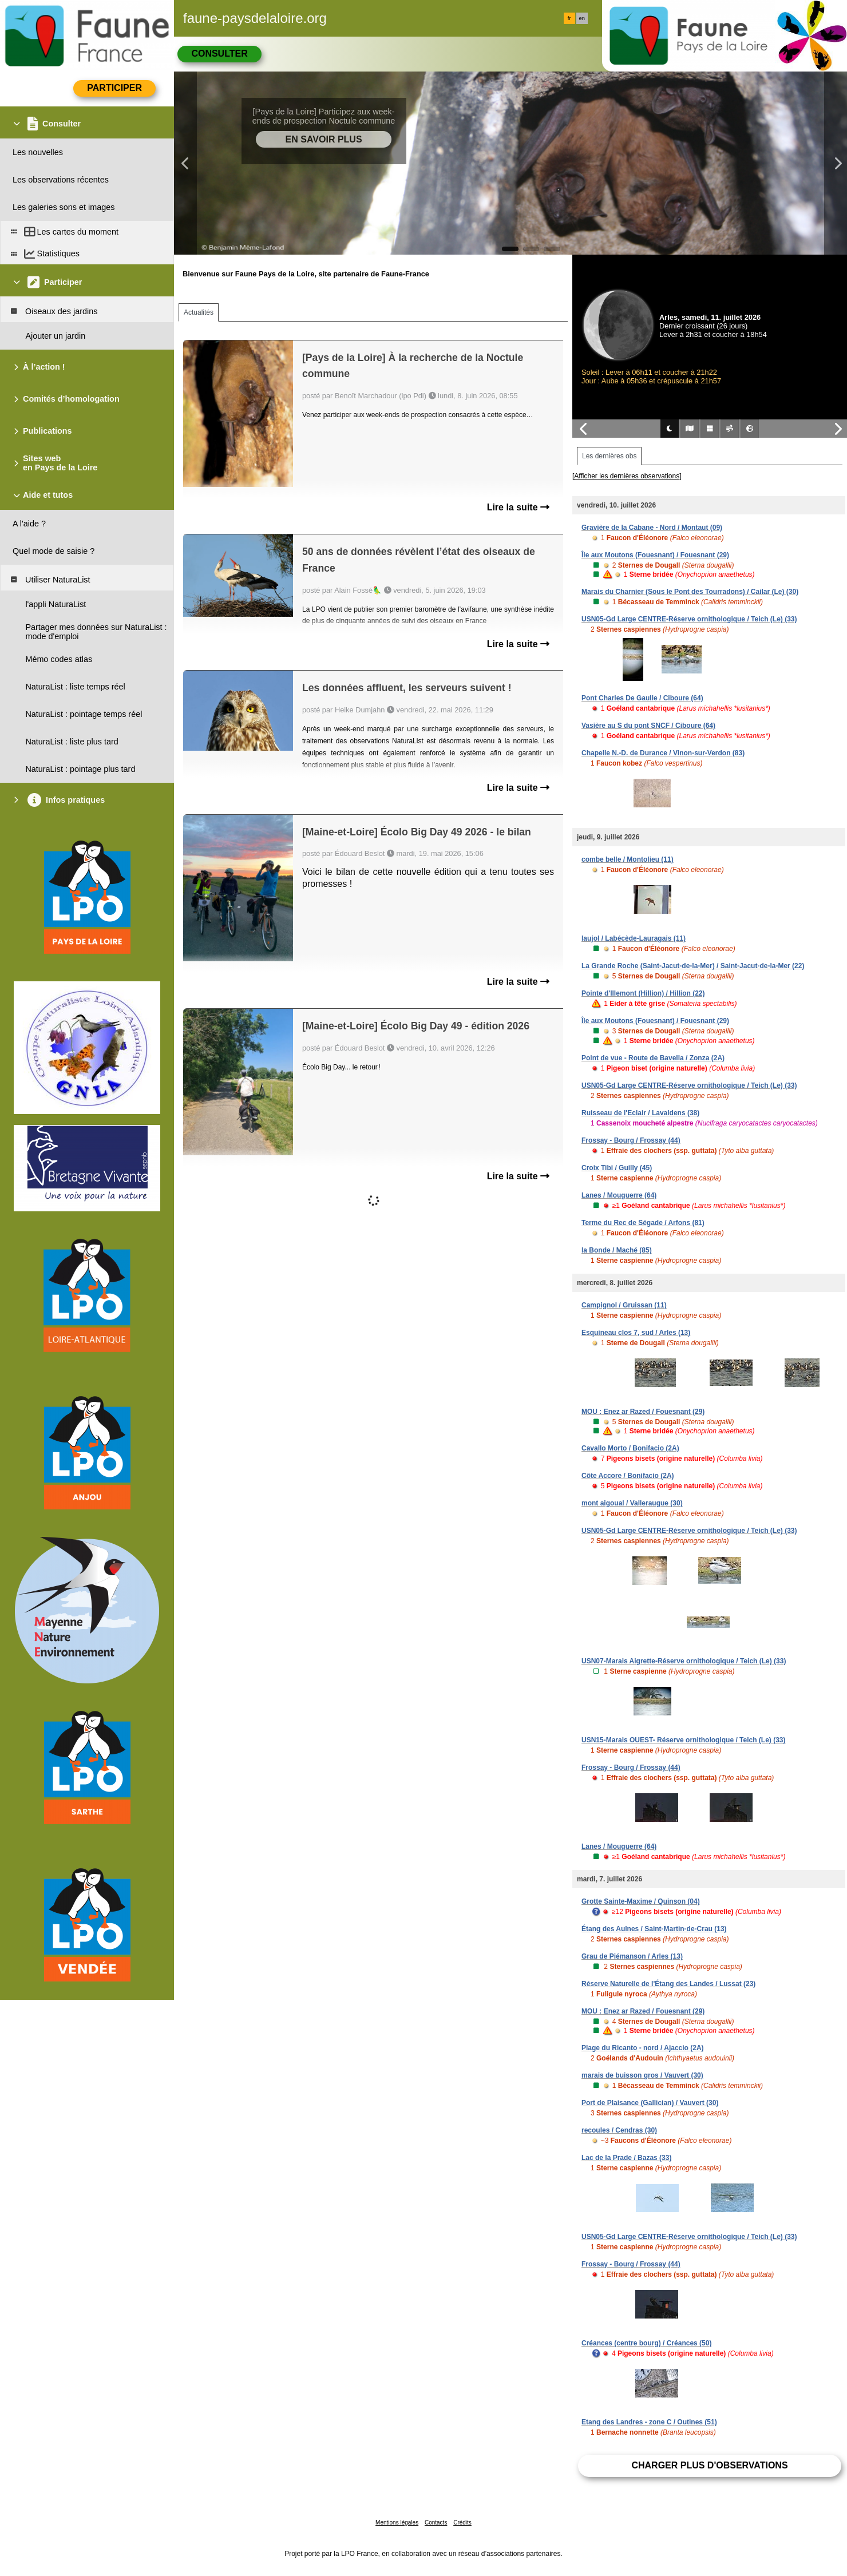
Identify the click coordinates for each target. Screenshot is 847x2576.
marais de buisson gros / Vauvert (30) (642, 2075)
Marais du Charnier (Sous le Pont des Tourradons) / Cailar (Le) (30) (689, 592)
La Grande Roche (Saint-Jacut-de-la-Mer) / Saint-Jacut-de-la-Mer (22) (692, 966)
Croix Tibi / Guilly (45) (616, 1168)
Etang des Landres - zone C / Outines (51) (649, 2422)
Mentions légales (396, 2522)
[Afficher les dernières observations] (627, 476)
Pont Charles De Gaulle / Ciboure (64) (642, 698)
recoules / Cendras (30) (619, 2130)
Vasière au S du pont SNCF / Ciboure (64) (648, 726)
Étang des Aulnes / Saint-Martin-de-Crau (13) (654, 1929)
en (582, 18)
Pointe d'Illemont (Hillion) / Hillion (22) (643, 993)
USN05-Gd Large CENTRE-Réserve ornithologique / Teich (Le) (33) (689, 619)
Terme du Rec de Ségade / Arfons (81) (642, 1223)
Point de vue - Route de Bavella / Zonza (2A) (653, 1058)
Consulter (219, 53)
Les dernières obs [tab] (609, 456)
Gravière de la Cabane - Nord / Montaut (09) (651, 528)
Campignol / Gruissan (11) (624, 1305)
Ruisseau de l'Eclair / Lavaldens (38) (640, 1113)
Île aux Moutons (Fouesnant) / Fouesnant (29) (655, 555)
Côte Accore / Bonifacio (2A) (627, 1476)
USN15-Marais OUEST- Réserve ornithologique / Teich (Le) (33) (683, 1740)
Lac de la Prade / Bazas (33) (626, 2158)
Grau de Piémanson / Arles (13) (632, 1956)
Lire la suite (518, 507)
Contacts (436, 2522)
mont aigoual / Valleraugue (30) (632, 1503)
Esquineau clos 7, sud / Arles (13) (635, 1333)
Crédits (462, 2522)
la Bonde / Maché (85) (616, 1250)
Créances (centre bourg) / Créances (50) (646, 2343)
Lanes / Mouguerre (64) (618, 1195)
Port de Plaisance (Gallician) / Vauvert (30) (649, 2103)
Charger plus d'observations (709, 2465)
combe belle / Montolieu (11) (627, 859)
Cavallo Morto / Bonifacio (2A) (630, 1448)
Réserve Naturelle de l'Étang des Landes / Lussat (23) (668, 1984)
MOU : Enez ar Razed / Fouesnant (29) (642, 1412)
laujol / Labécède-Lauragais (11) (633, 938)
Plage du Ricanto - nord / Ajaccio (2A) (642, 2048)
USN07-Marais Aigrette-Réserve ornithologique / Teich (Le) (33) (683, 1661)
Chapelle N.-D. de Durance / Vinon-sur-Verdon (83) (663, 753)
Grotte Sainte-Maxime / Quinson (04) (640, 1901)
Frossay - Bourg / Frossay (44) (630, 1140)
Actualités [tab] (198, 312)
